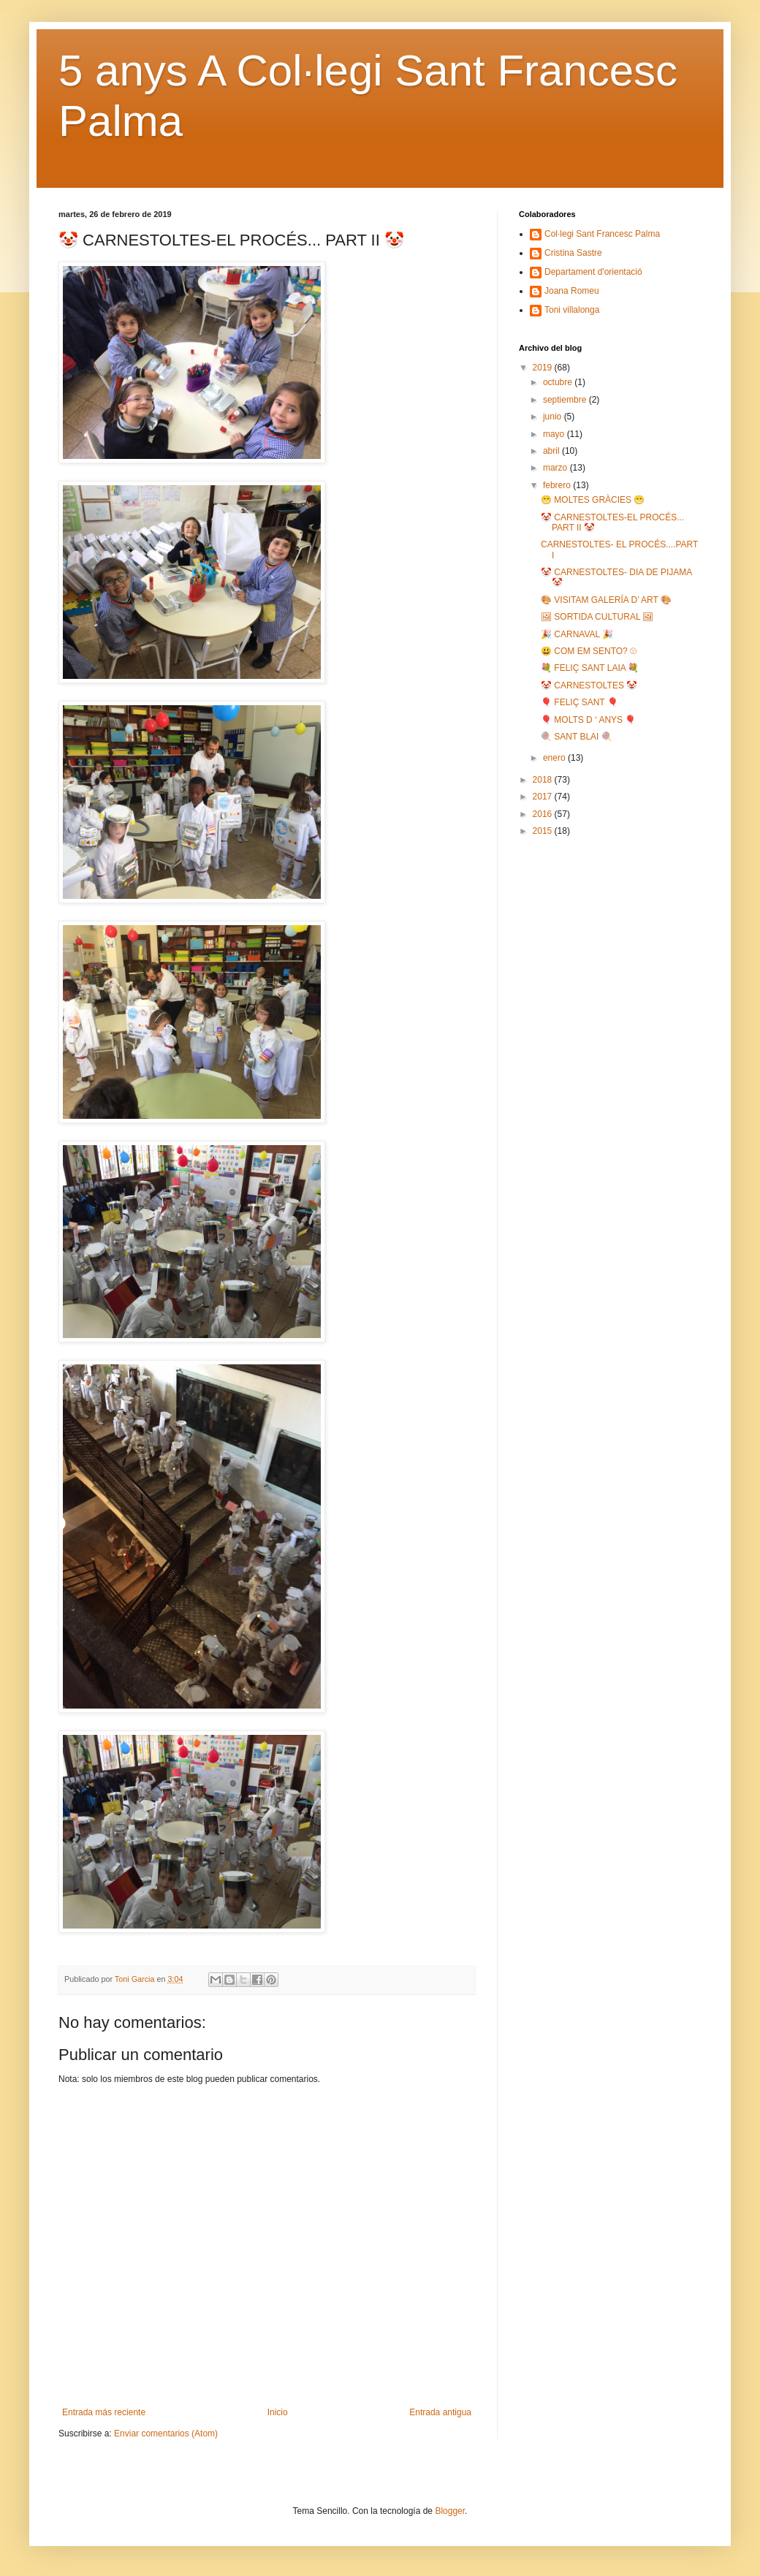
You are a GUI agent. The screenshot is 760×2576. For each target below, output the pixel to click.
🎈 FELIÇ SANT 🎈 (579, 702)
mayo (555, 434)
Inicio (277, 2412)
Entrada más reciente (103, 2412)
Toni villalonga (571, 310)
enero (555, 758)
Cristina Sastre (573, 253)
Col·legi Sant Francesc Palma (602, 234)
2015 (544, 831)
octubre (558, 382)
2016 (544, 814)
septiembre (566, 400)
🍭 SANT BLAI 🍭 (576, 737)
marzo (556, 468)
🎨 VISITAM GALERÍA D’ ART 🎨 (606, 600)
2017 (544, 796)
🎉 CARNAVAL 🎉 (577, 634)
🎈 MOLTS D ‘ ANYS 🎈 (588, 720)
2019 (544, 367)
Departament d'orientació (593, 272)
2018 (544, 780)
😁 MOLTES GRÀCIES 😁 (593, 500)
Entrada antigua (440, 2412)
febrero (558, 485)
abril (552, 451)
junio (553, 416)
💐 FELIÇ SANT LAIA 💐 (590, 668)
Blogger (450, 2511)
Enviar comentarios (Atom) (166, 2433)
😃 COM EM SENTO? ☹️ (588, 651)
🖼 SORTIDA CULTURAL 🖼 (597, 617)
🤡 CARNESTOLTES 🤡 (589, 685)
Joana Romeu (571, 291)
